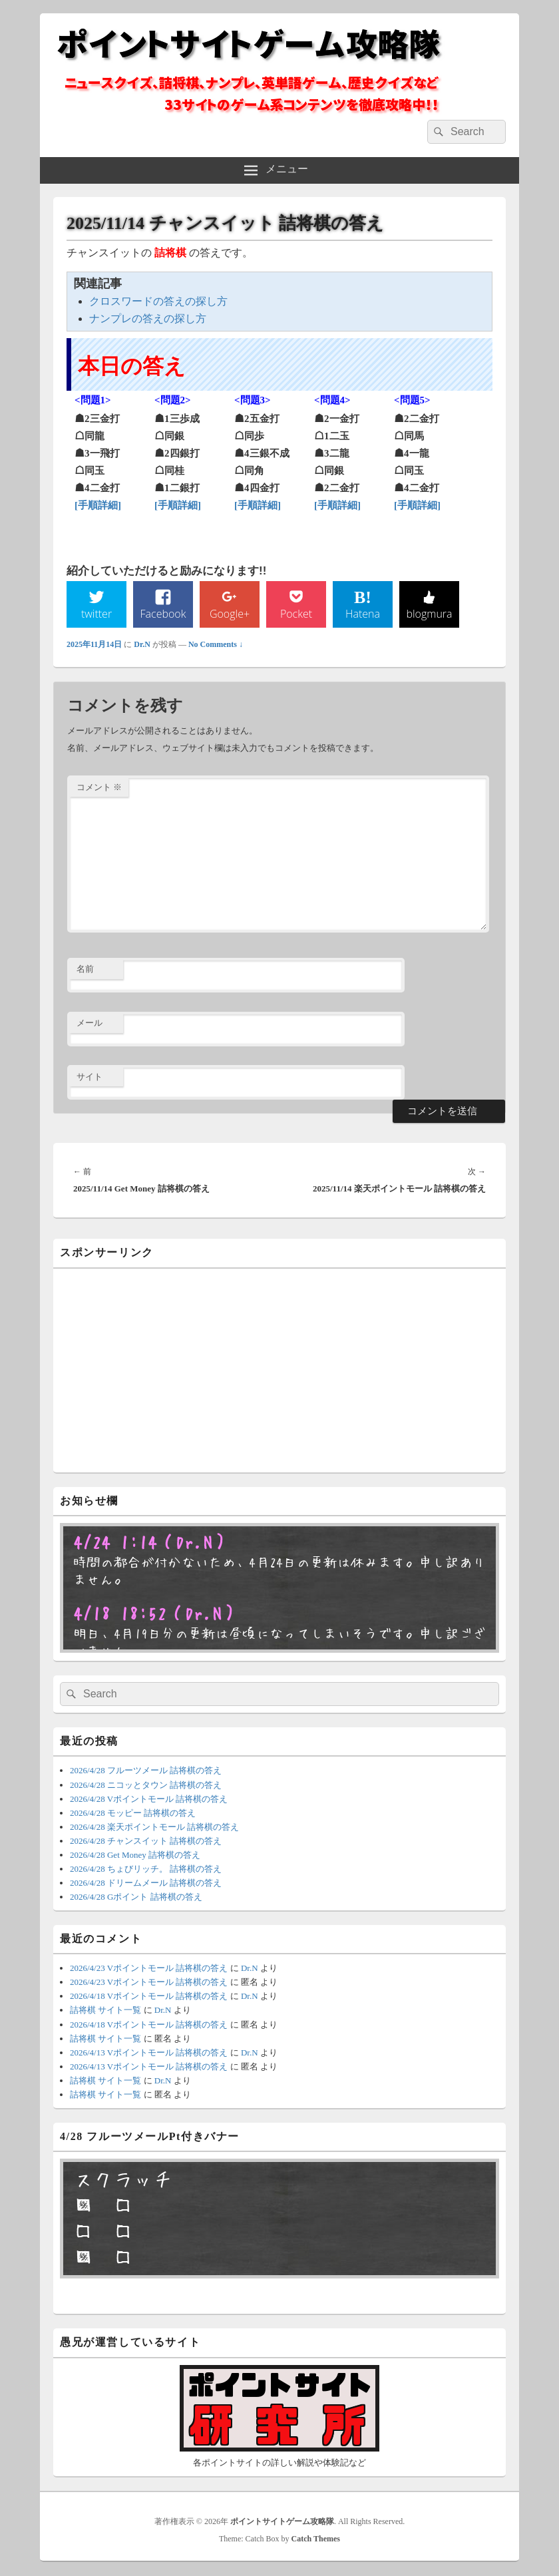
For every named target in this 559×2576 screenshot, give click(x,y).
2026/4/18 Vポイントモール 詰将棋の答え (149, 1997)
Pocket (296, 613)
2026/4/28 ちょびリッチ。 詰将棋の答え (146, 1869)
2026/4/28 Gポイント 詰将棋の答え (136, 1897)
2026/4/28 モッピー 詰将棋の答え (133, 1813)
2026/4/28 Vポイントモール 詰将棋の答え (149, 1799)
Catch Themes (315, 2538)
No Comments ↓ (215, 644)
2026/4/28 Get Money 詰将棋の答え (135, 1855)
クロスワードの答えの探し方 (158, 301)
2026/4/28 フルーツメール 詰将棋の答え (146, 1771)
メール (89, 1023)
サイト (89, 1077)
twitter (96, 613)
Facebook (163, 613)
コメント (99, 787)
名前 (85, 969)
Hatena (362, 613)
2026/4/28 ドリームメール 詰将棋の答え (146, 1883)
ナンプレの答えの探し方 (147, 318)
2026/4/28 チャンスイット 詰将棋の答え (146, 1841)
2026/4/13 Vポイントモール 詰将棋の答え (149, 2052)
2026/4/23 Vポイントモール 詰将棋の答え (149, 1969)
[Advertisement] (279, 1368)
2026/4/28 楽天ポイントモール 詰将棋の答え (154, 1827)
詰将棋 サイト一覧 (105, 2011)
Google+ (230, 613)
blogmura (429, 613)
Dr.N (142, 644)
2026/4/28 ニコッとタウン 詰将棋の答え (146, 1785)
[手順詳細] (98, 505)
